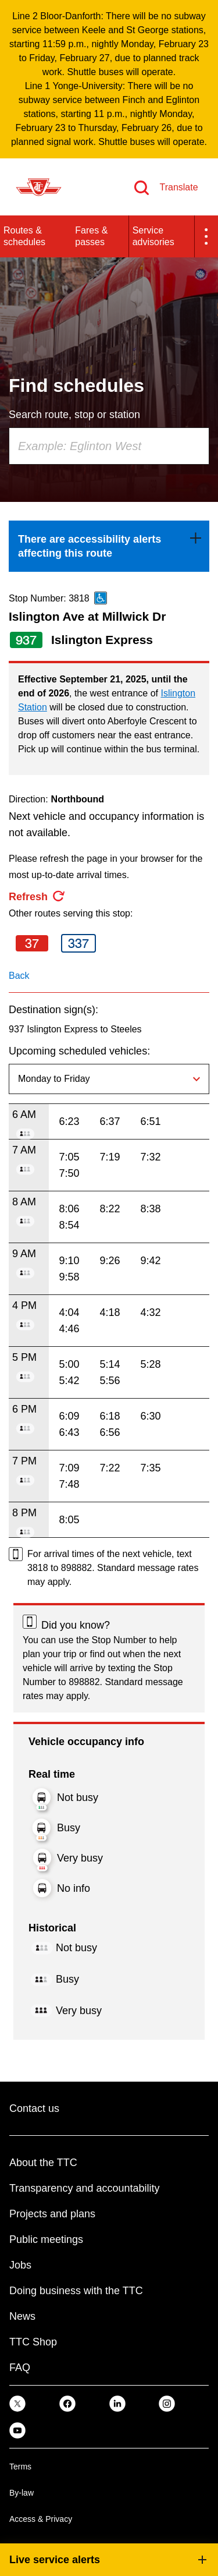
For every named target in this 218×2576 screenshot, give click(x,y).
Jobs (20, 2265)
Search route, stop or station (74, 414)
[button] (206, 236)
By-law (21, 2492)
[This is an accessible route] (100, 598)
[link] (109, 546)
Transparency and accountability (84, 2188)
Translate (178, 187)
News (22, 2316)
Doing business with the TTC (76, 2291)
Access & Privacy (40, 2519)
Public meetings (46, 2239)
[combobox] (109, 446)
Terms (20, 2466)
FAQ (19, 2367)
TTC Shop (33, 2342)
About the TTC (43, 2162)
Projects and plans (52, 2214)
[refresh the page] (37, 897)
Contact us (34, 2108)
